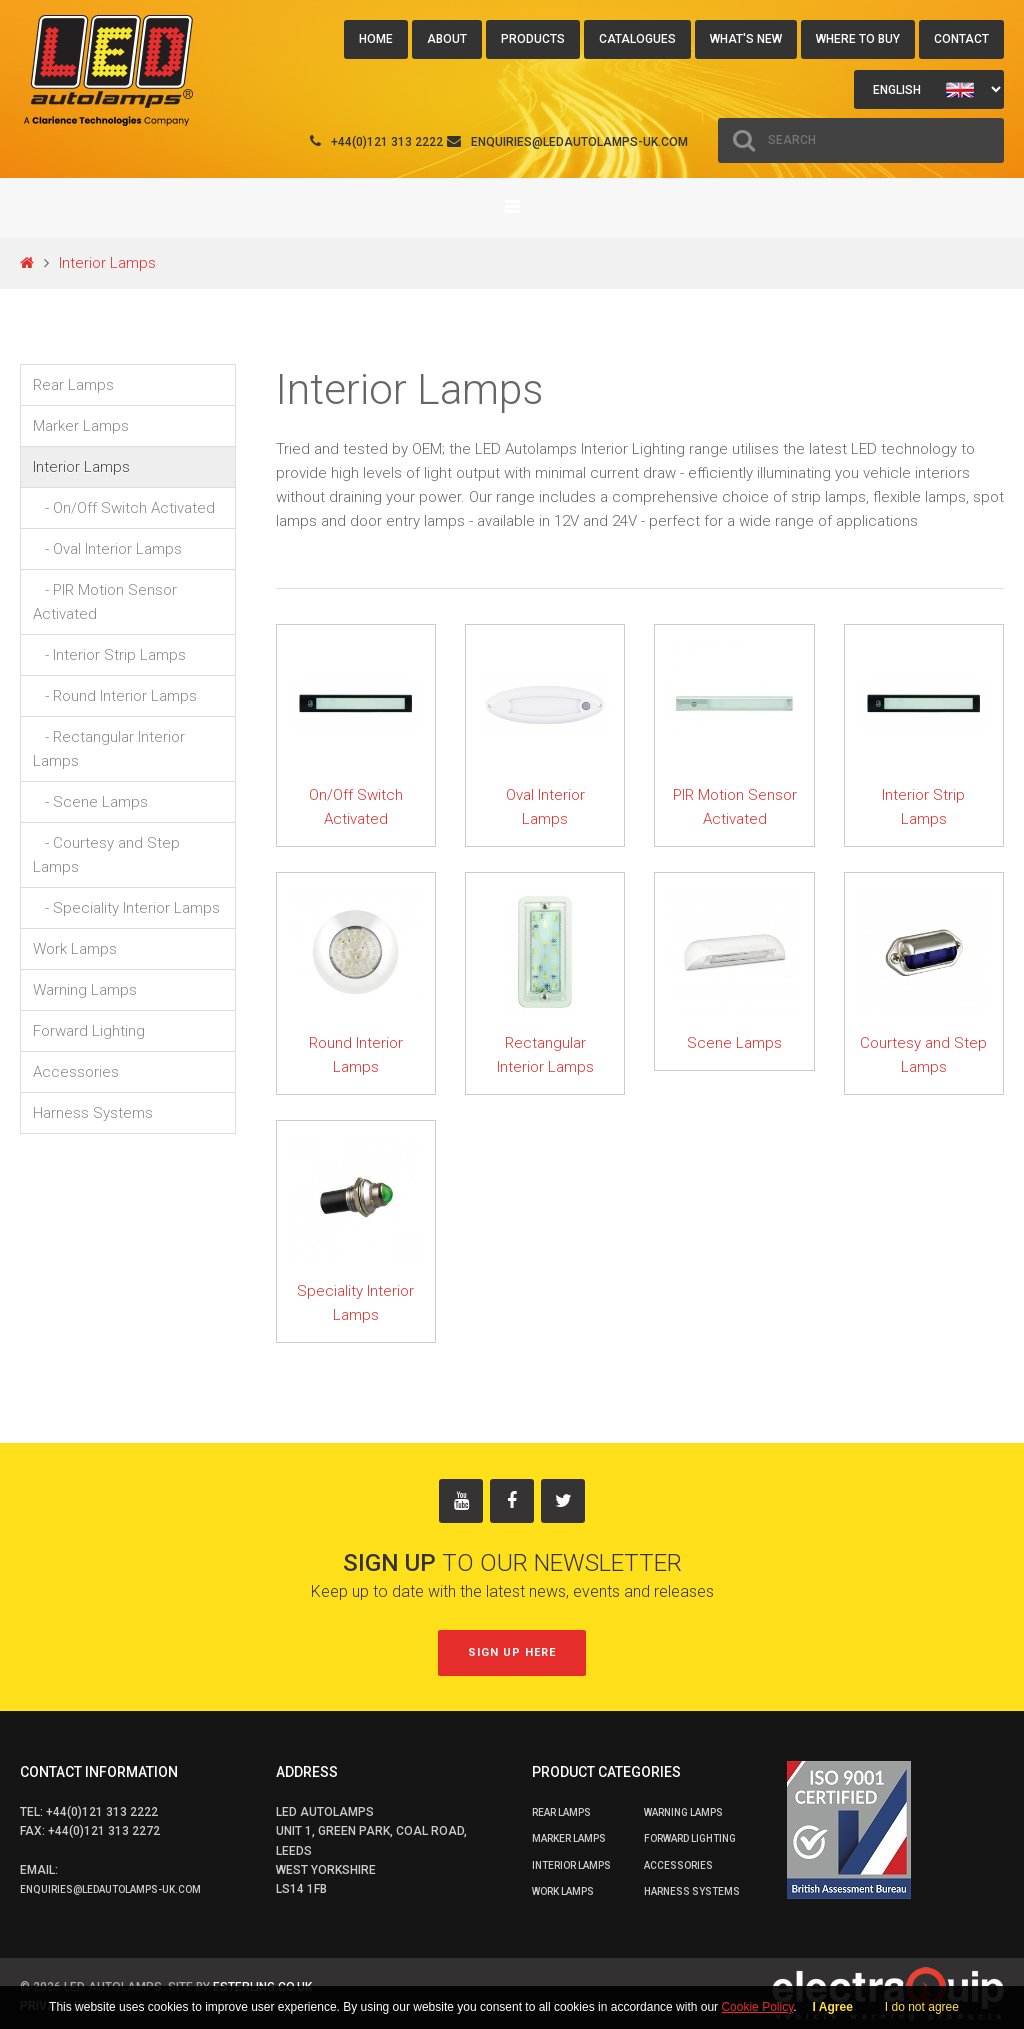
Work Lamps (75, 949)
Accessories (76, 1072)
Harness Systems (93, 1113)
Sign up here (512, 1652)
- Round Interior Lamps (115, 696)
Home (376, 39)
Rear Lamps (73, 385)
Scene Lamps (734, 1043)
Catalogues (637, 39)
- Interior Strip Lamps (109, 655)
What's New (746, 39)
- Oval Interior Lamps (107, 549)
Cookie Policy (757, 2007)
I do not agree (922, 2007)
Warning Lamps (85, 990)
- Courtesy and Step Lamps (106, 855)
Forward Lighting (89, 1031)
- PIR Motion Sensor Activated (105, 602)
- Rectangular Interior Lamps (109, 749)
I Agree (833, 2007)
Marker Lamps (81, 426)
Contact (961, 39)
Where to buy (858, 39)
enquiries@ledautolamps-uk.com (579, 142)
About (447, 39)
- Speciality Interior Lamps (126, 908)
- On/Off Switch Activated (124, 508)
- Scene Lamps (90, 802)
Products (533, 39)
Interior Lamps (107, 263)
